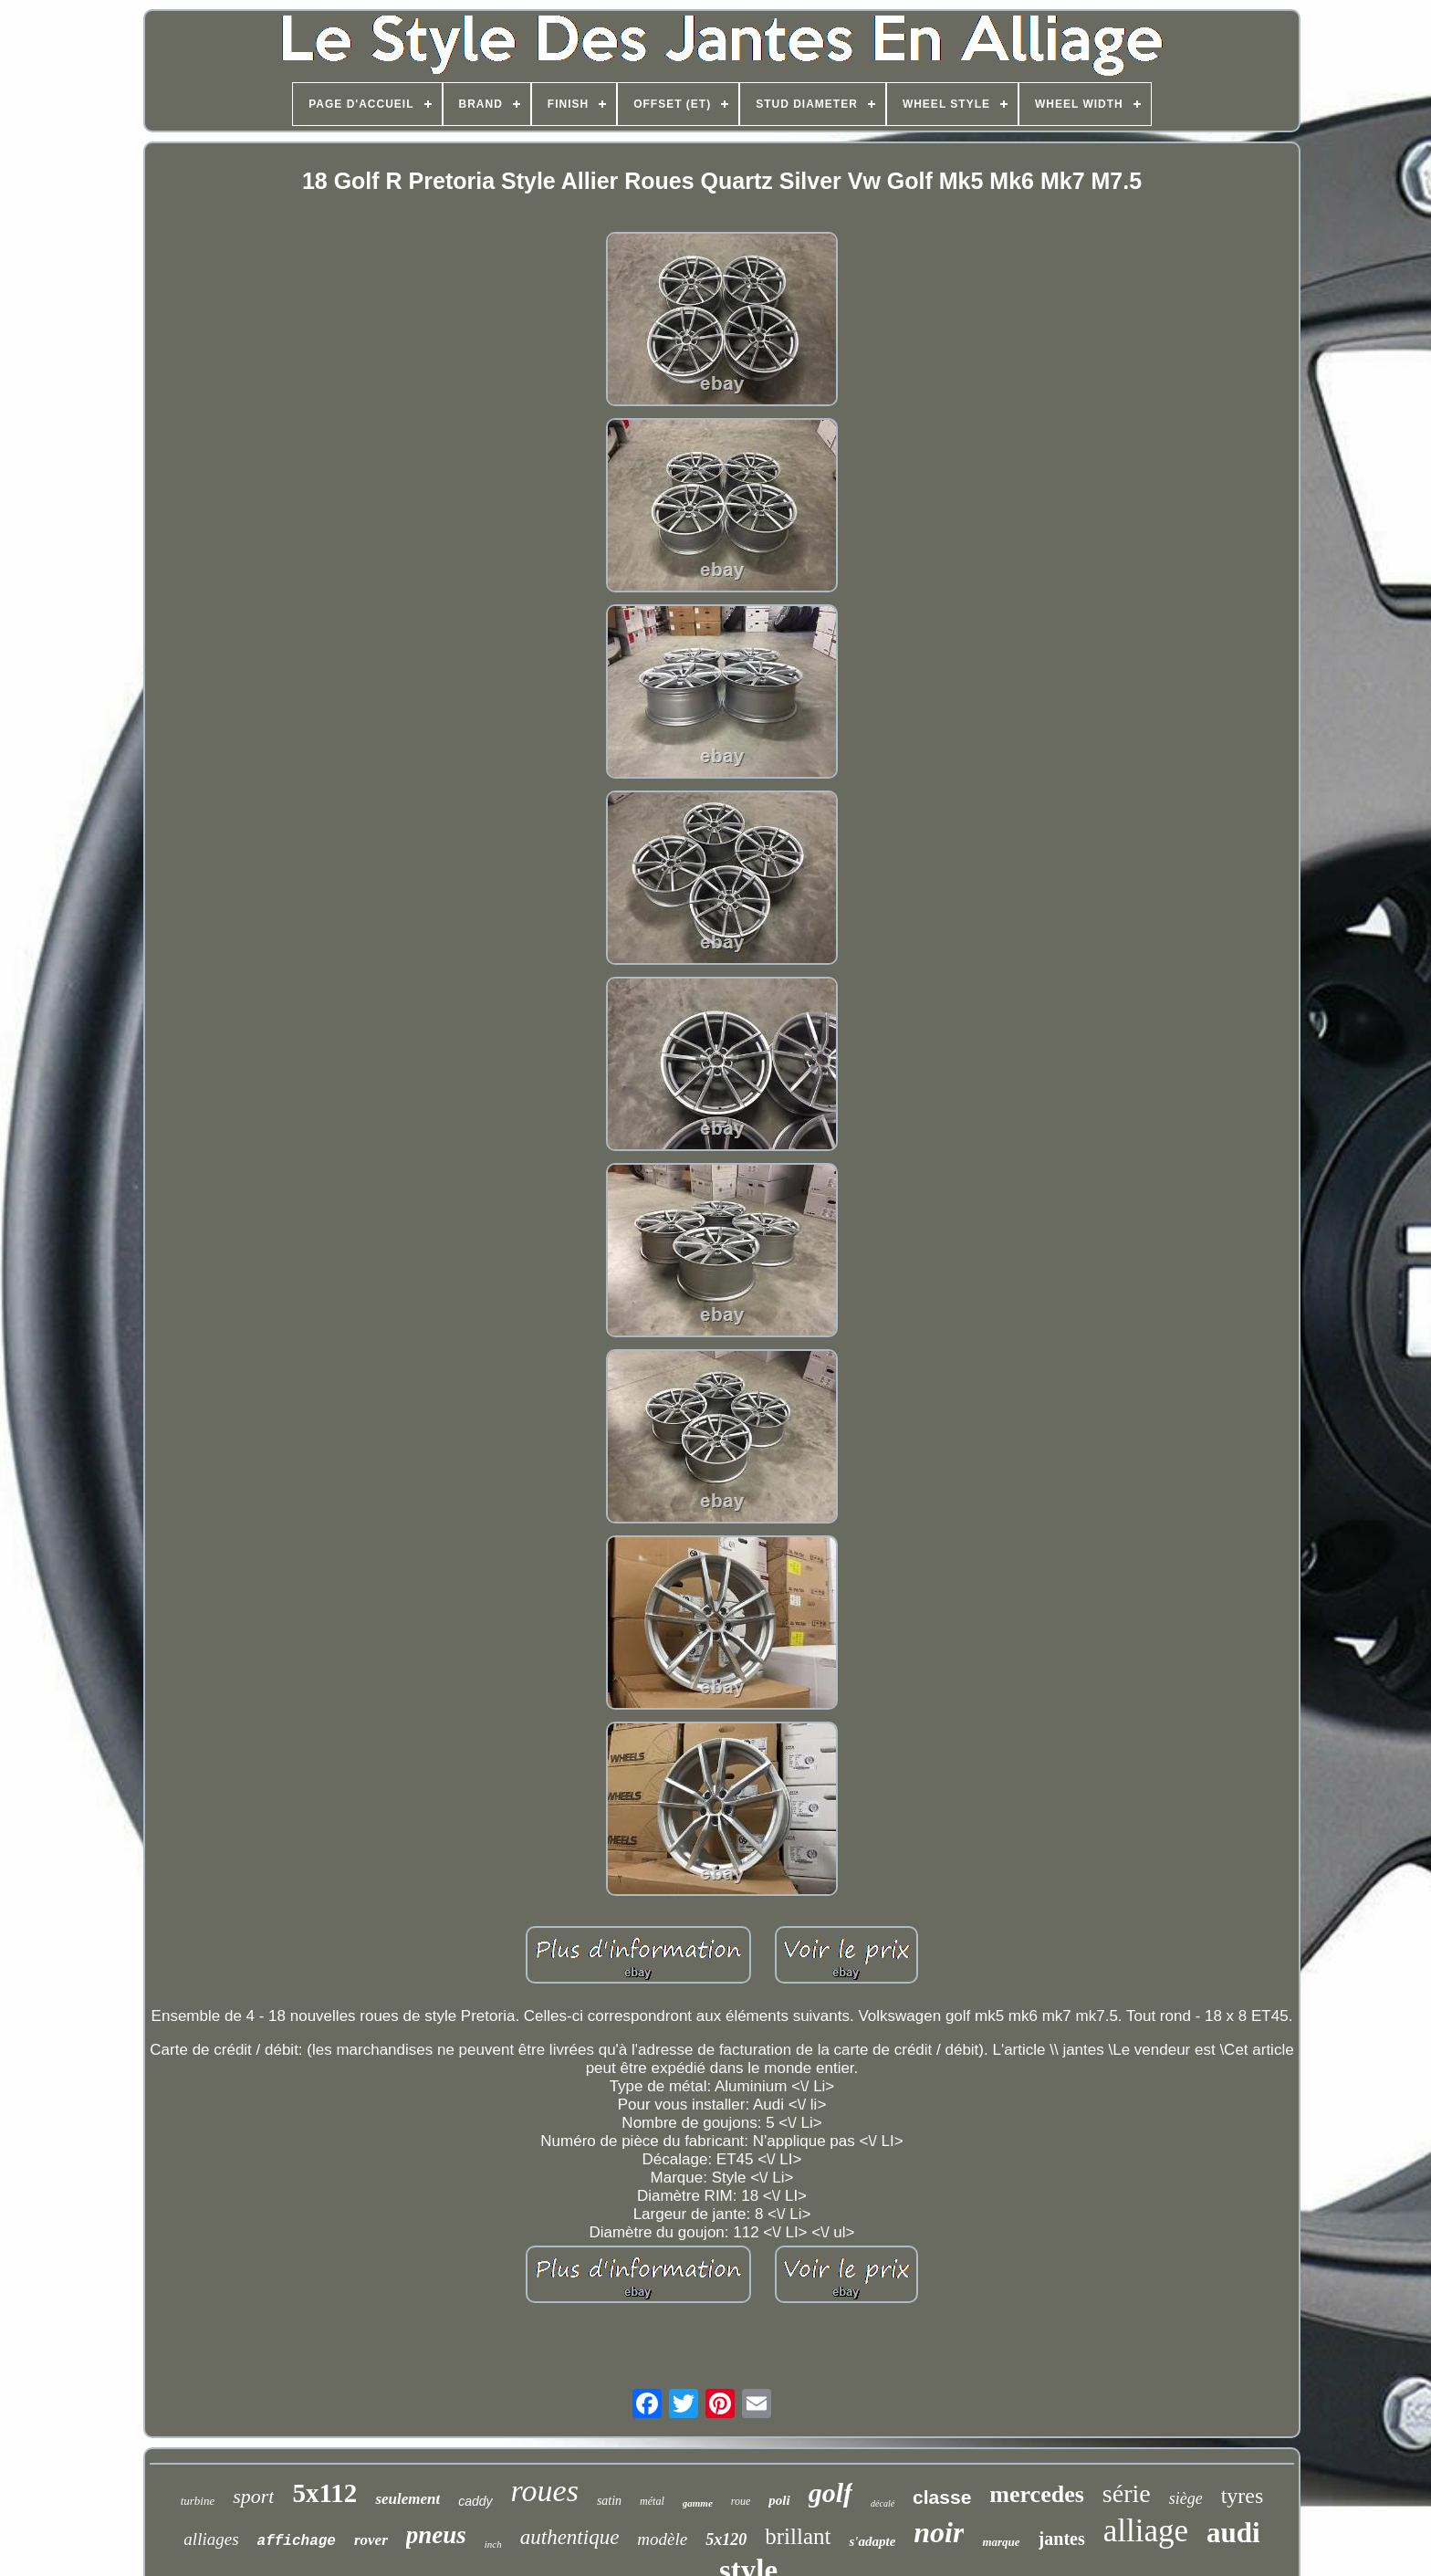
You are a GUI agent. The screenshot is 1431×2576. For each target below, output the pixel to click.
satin (609, 2501)
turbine (198, 2501)
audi (1233, 2533)
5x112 (324, 2493)
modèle (662, 2539)
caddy (475, 2501)
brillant (797, 2536)
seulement (407, 2499)
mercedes (1036, 2494)
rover (371, 2540)
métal (652, 2501)
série (1126, 2493)
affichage (296, 2541)
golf (830, 2492)
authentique (570, 2537)
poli (778, 2500)
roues (545, 2491)
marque (1000, 2542)
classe (942, 2497)
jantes (1062, 2539)
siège (1186, 2498)
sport (253, 2496)
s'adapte (872, 2541)
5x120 (726, 2539)
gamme (698, 2502)
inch (493, 2544)
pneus (436, 2535)
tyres (1242, 2496)
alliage (1145, 2531)
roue (741, 2501)
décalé (882, 2503)
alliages (210, 2539)
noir (939, 2532)
